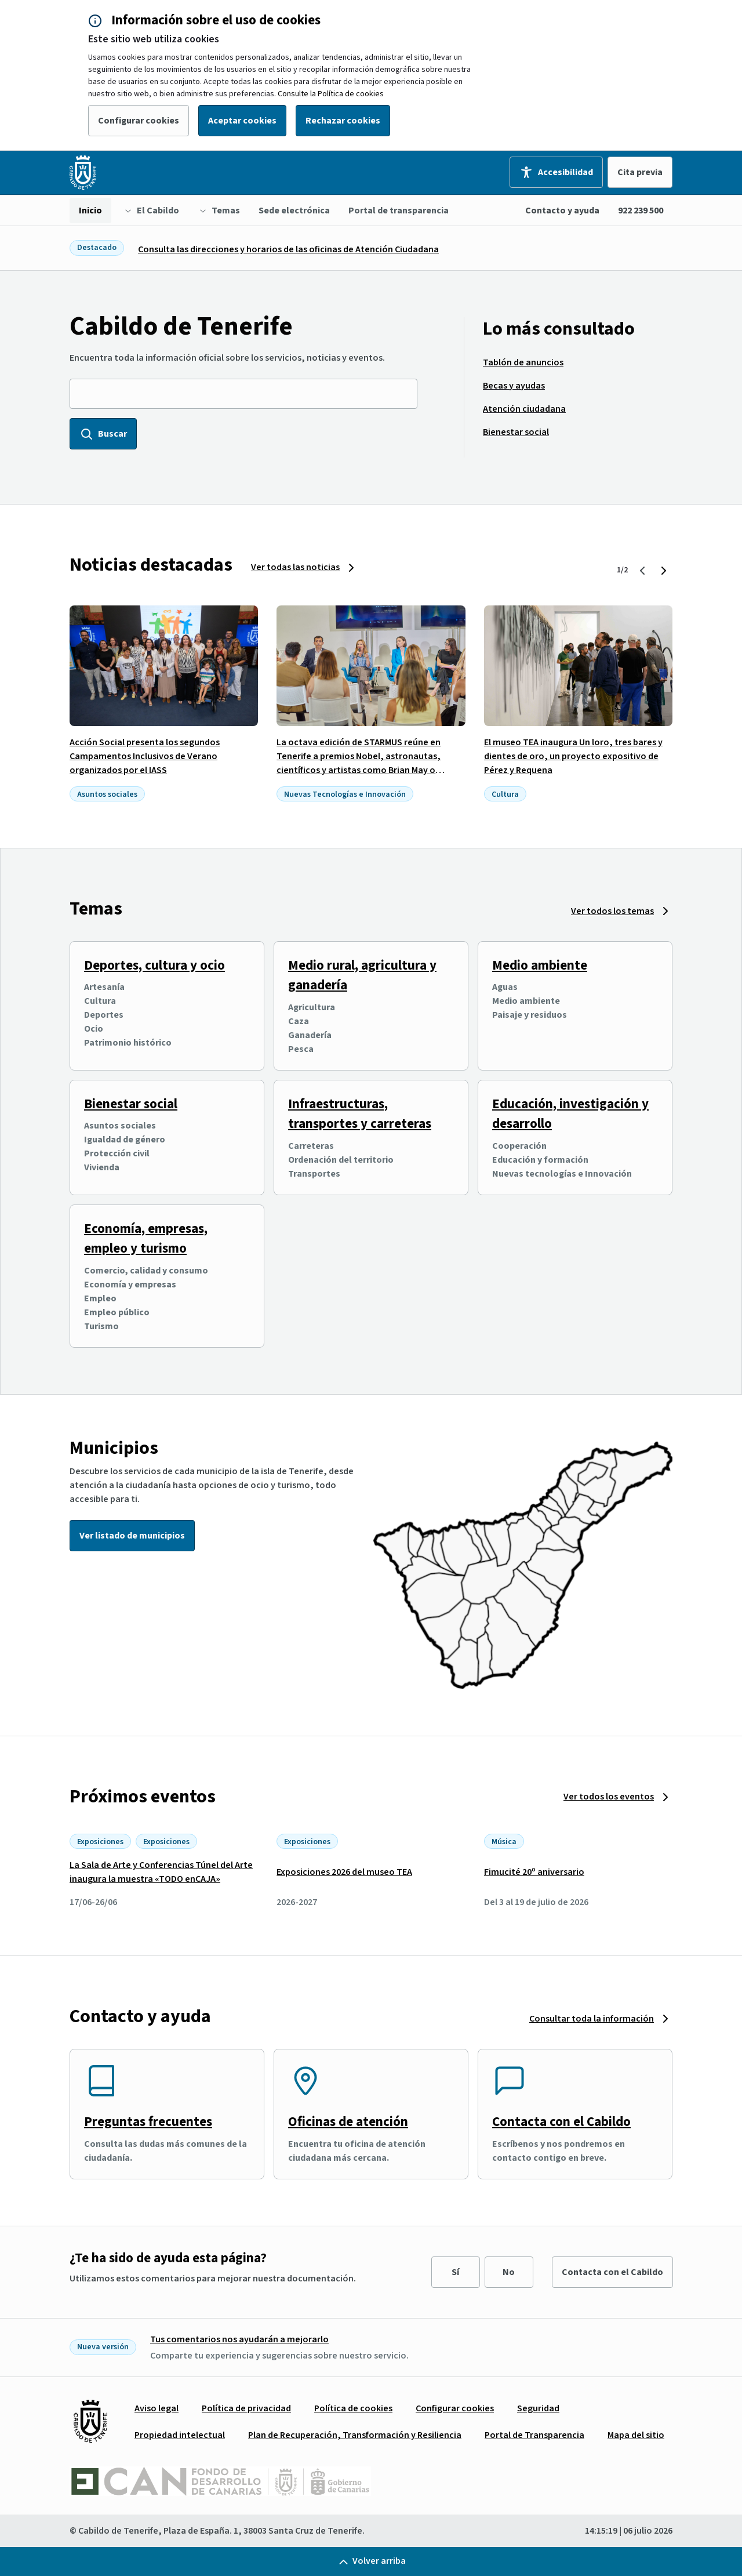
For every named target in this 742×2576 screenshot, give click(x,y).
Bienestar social (130, 1103)
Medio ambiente (539, 965)
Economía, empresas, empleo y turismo (146, 1238)
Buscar (103, 434)
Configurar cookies (138, 120)
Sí (455, 2272)
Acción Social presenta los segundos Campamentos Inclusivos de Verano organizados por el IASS (145, 756)
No (509, 2272)
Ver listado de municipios (132, 1535)
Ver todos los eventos (608, 1796)
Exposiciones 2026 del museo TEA (344, 1872)
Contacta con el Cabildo (561, 2121)
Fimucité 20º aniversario (534, 1872)
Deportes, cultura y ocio (154, 965)
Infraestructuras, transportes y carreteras (359, 1114)
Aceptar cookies (242, 120)
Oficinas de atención (348, 2121)
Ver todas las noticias (295, 567)
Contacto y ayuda (562, 210)
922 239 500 (640, 210)
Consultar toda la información (591, 2018)
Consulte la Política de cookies (331, 94)
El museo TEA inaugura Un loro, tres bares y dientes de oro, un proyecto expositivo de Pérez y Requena (573, 756)
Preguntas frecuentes (148, 2121)
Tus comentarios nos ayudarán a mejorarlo (239, 2339)
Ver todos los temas (612, 911)
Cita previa (640, 172)
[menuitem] (90, 210)
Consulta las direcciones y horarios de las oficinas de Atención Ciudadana (288, 249)
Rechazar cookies (342, 120)
